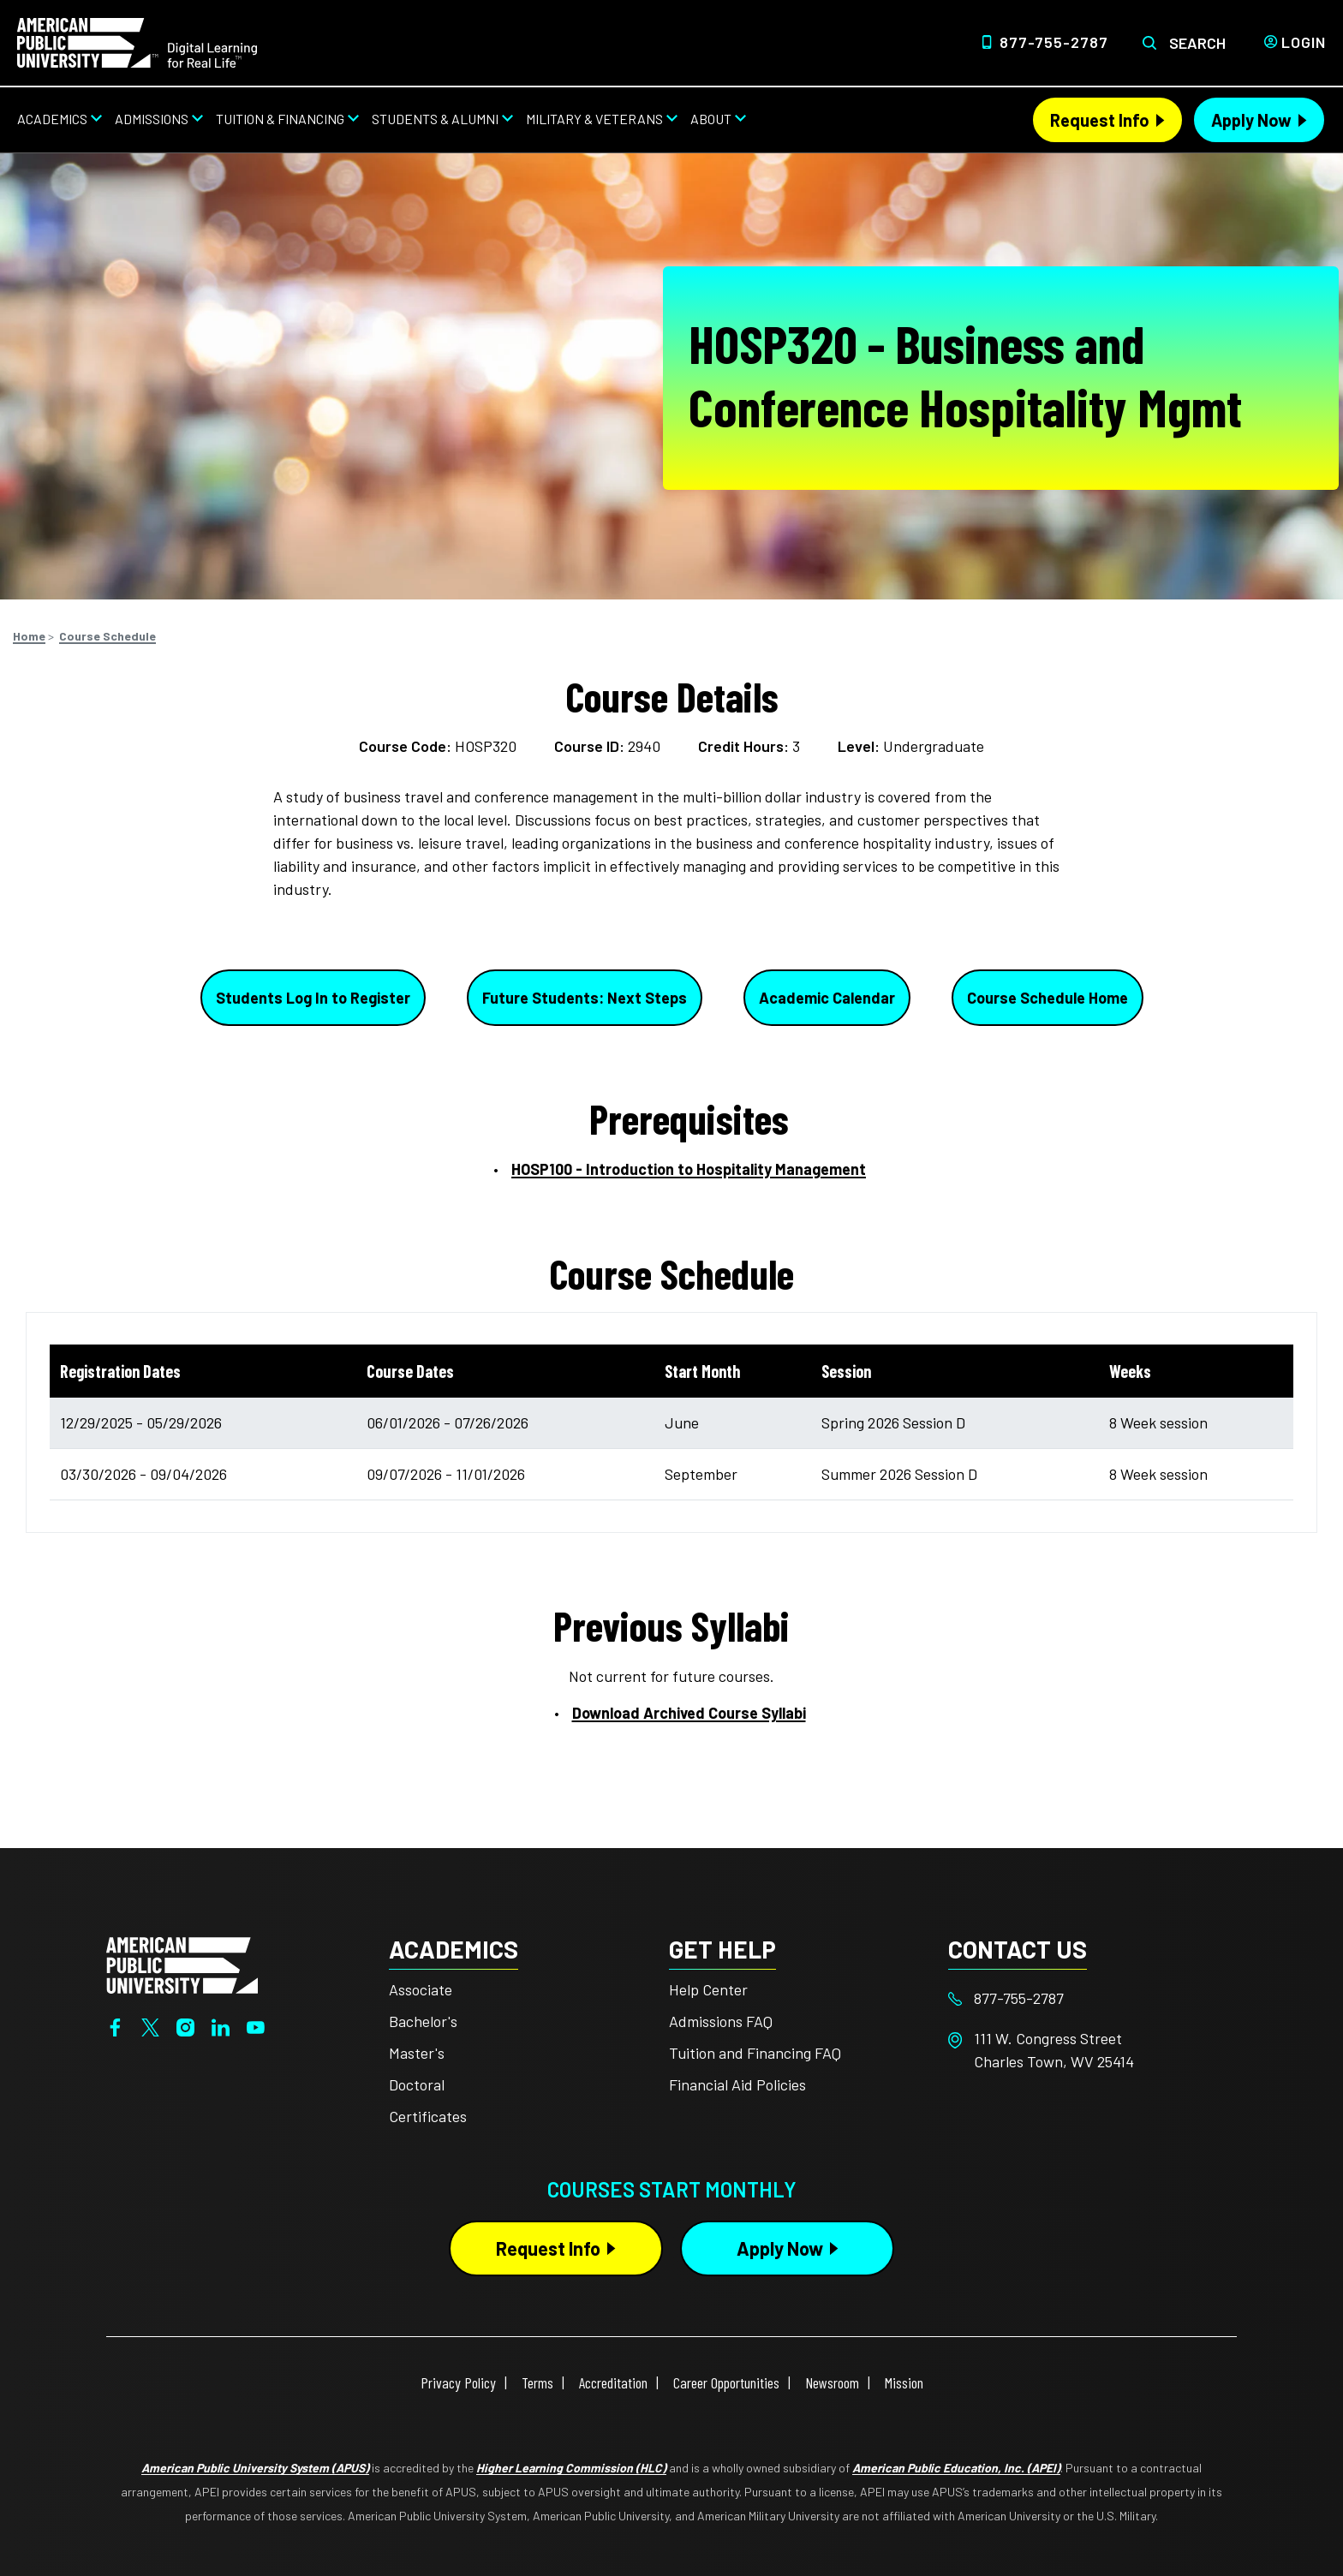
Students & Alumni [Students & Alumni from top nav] (435, 118)
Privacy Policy (458, 2382)
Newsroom (832, 2382)
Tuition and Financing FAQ (755, 2052)
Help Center (708, 1989)
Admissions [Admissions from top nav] (151, 118)
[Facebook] (115, 2025)
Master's (417, 2052)
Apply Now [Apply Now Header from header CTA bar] (1251, 120)
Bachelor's (423, 2021)
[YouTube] (256, 2025)
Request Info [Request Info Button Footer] (548, 2248)
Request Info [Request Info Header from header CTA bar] (1099, 120)
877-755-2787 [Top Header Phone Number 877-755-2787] (1054, 42)
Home (29, 636)
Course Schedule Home (1047, 997)
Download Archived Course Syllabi (689, 1712)
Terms (537, 2382)
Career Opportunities (726, 2382)
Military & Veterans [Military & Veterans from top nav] (594, 118)
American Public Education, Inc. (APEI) (956, 2467)
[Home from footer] (182, 1963)
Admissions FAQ (721, 2021)
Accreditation (613, 2382)
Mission (904, 2382)
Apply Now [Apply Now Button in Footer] (780, 2248)
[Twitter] (150, 2025)
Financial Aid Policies (737, 2084)
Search (1197, 42)
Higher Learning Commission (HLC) (571, 2467)
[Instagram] (185, 2025)
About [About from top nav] (710, 118)
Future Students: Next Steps (584, 997)
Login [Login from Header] (1303, 42)
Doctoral (417, 2084)
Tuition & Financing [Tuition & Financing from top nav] (280, 118)
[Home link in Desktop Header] (137, 41)
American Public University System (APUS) (255, 2467)
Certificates (428, 2116)
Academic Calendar (827, 997)
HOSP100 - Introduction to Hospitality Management (688, 1169)
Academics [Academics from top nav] (52, 118)
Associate (420, 1989)
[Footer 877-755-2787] (1088, 1998)
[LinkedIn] (221, 2025)
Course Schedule (107, 636)
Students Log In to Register (313, 997)
